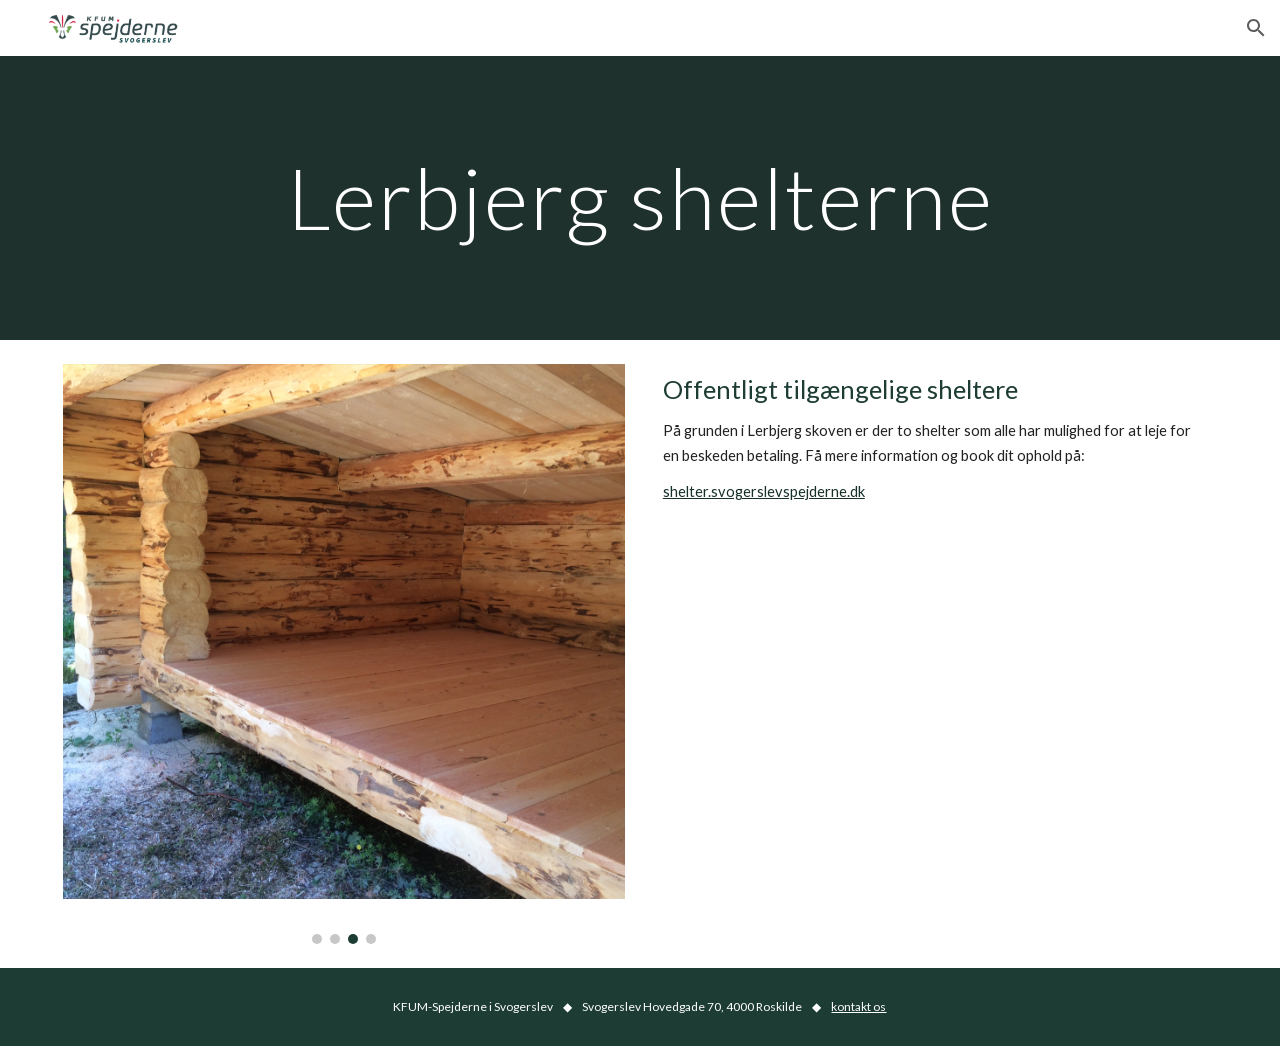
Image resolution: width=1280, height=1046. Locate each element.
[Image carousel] (344, 654)
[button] (1256, 28)
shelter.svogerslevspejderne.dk (764, 491)
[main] (640, 197)
